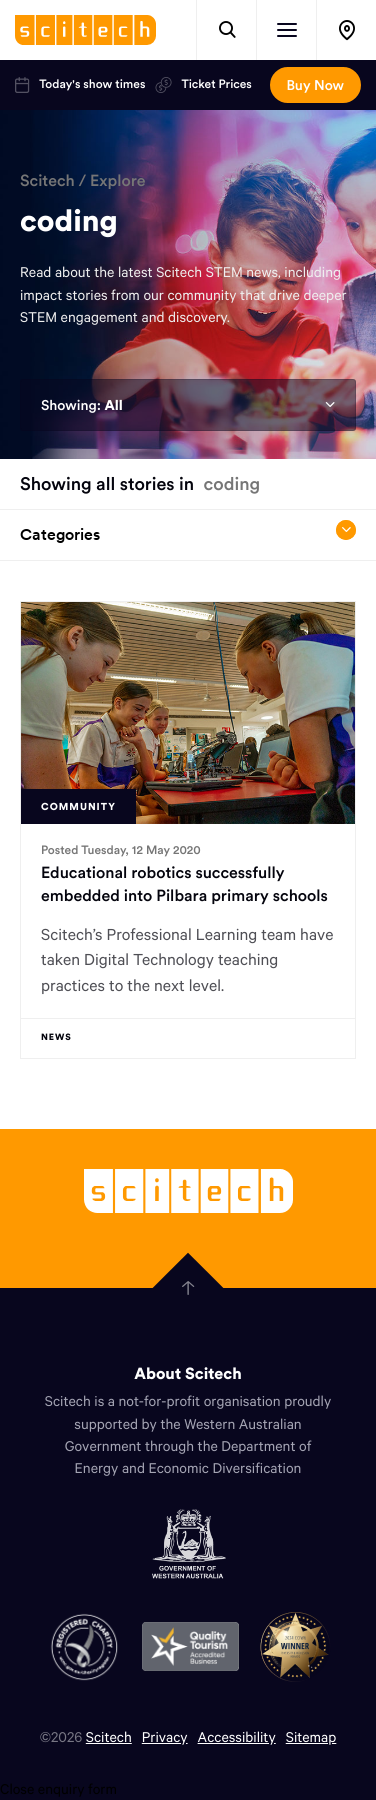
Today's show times (80, 85)
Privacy (165, 1736)
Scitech (47, 181)
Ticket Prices (203, 85)
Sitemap (311, 1736)
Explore (118, 181)
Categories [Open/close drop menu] (188, 532)
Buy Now (315, 85)
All (113, 405)
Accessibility (237, 1736)
